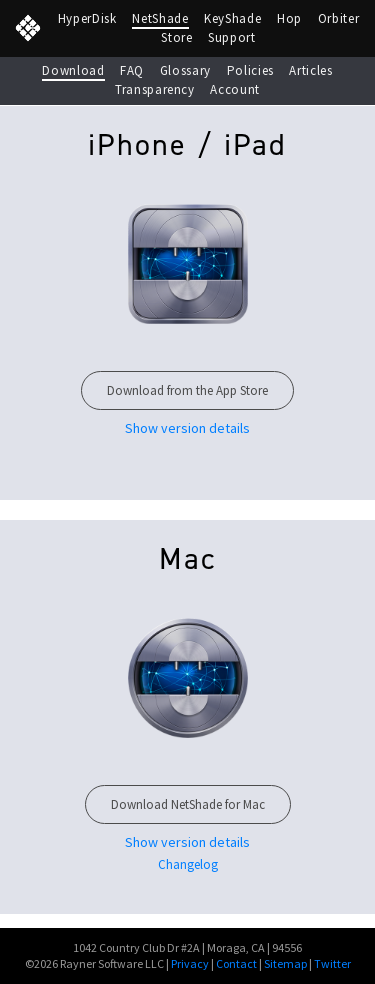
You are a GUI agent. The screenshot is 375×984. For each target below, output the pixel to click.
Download (73, 70)
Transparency (155, 89)
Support (232, 37)
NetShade (160, 18)
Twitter (332, 964)
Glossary (185, 70)
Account (235, 89)
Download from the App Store (187, 390)
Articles (310, 70)
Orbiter (339, 18)
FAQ (132, 70)
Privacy (190, 964)
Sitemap (285, 964)
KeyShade (232, 18)
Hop (289, 18)
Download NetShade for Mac (188, 804)
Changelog (188, 864)
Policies (250, 70)
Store (176, 37)
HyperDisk (87, 18)
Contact (236, 964)
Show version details (187, 842)
